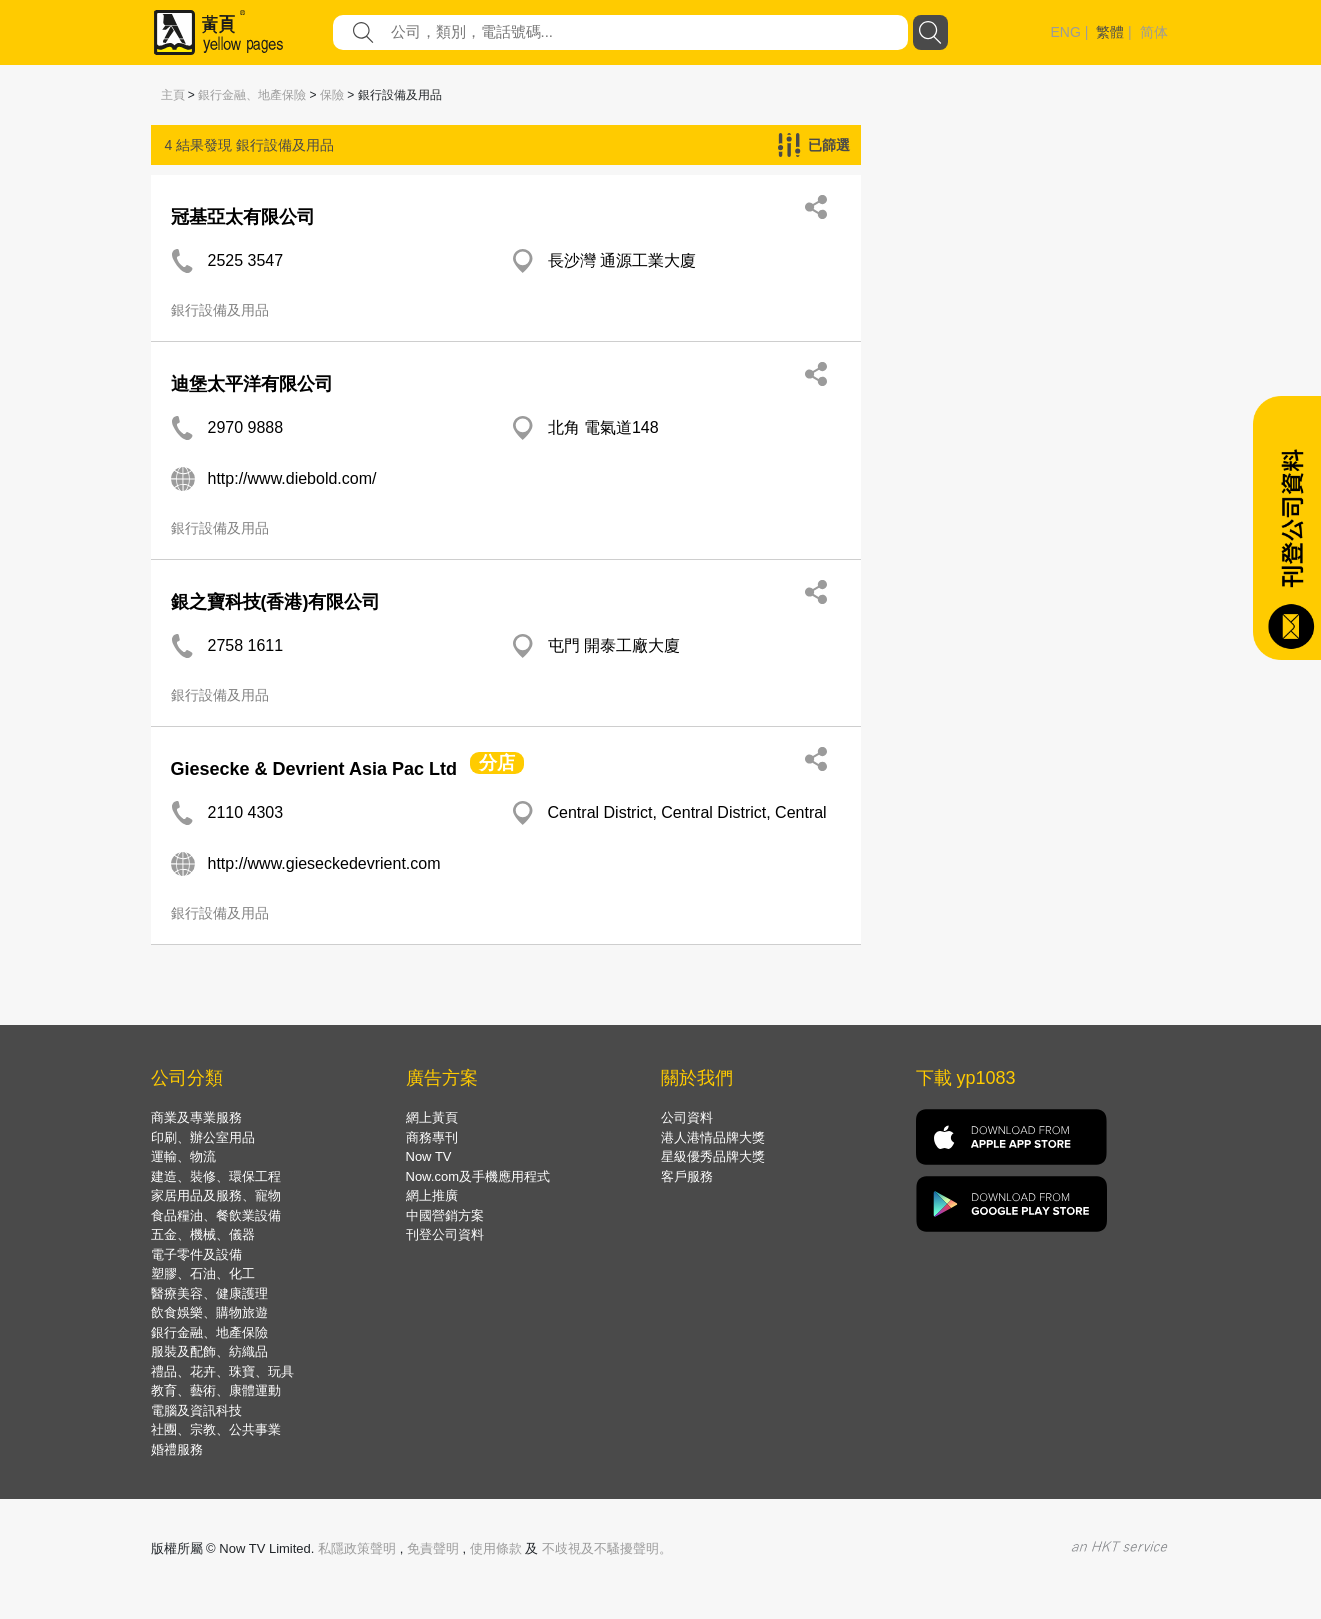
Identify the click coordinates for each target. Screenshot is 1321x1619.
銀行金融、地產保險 (252, 95)
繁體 (1110, 32)
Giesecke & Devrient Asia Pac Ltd (314, 769)
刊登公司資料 (445, 1234)
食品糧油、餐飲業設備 (216, 1215)
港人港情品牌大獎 (713, 1137)
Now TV (429, 1156)
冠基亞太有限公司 (243, 217)
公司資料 (687, 1117)
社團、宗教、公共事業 (216, 1429)
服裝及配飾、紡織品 (209, 1351)
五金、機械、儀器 (203, 1234)
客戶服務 (687, 1176)
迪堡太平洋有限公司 (252, 384)
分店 (497, 763)
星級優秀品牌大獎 (713, 1156)
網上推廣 (432, 1195)
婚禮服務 (177, 1449)
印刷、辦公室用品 (203, 1137)
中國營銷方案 (445, 1215)
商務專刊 (432, 1137)
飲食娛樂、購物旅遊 (209, 1312)
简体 (1154, 32)
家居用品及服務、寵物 (216, 1195)
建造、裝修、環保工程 (216, 1176)
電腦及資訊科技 (196, 1410)
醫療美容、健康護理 (209, 1293)
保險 (332, 95)
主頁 (173, 95)
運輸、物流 (183, 1156)
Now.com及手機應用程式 (478, 1176)
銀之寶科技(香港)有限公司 (276, 602)
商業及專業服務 (196, 1117)
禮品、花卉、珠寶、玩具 (222, 1371)
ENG (1066, 32)
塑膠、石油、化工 (203, 1273)
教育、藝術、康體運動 (216, 1390)
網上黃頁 (432, 1117)
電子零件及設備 (196, 1254)
